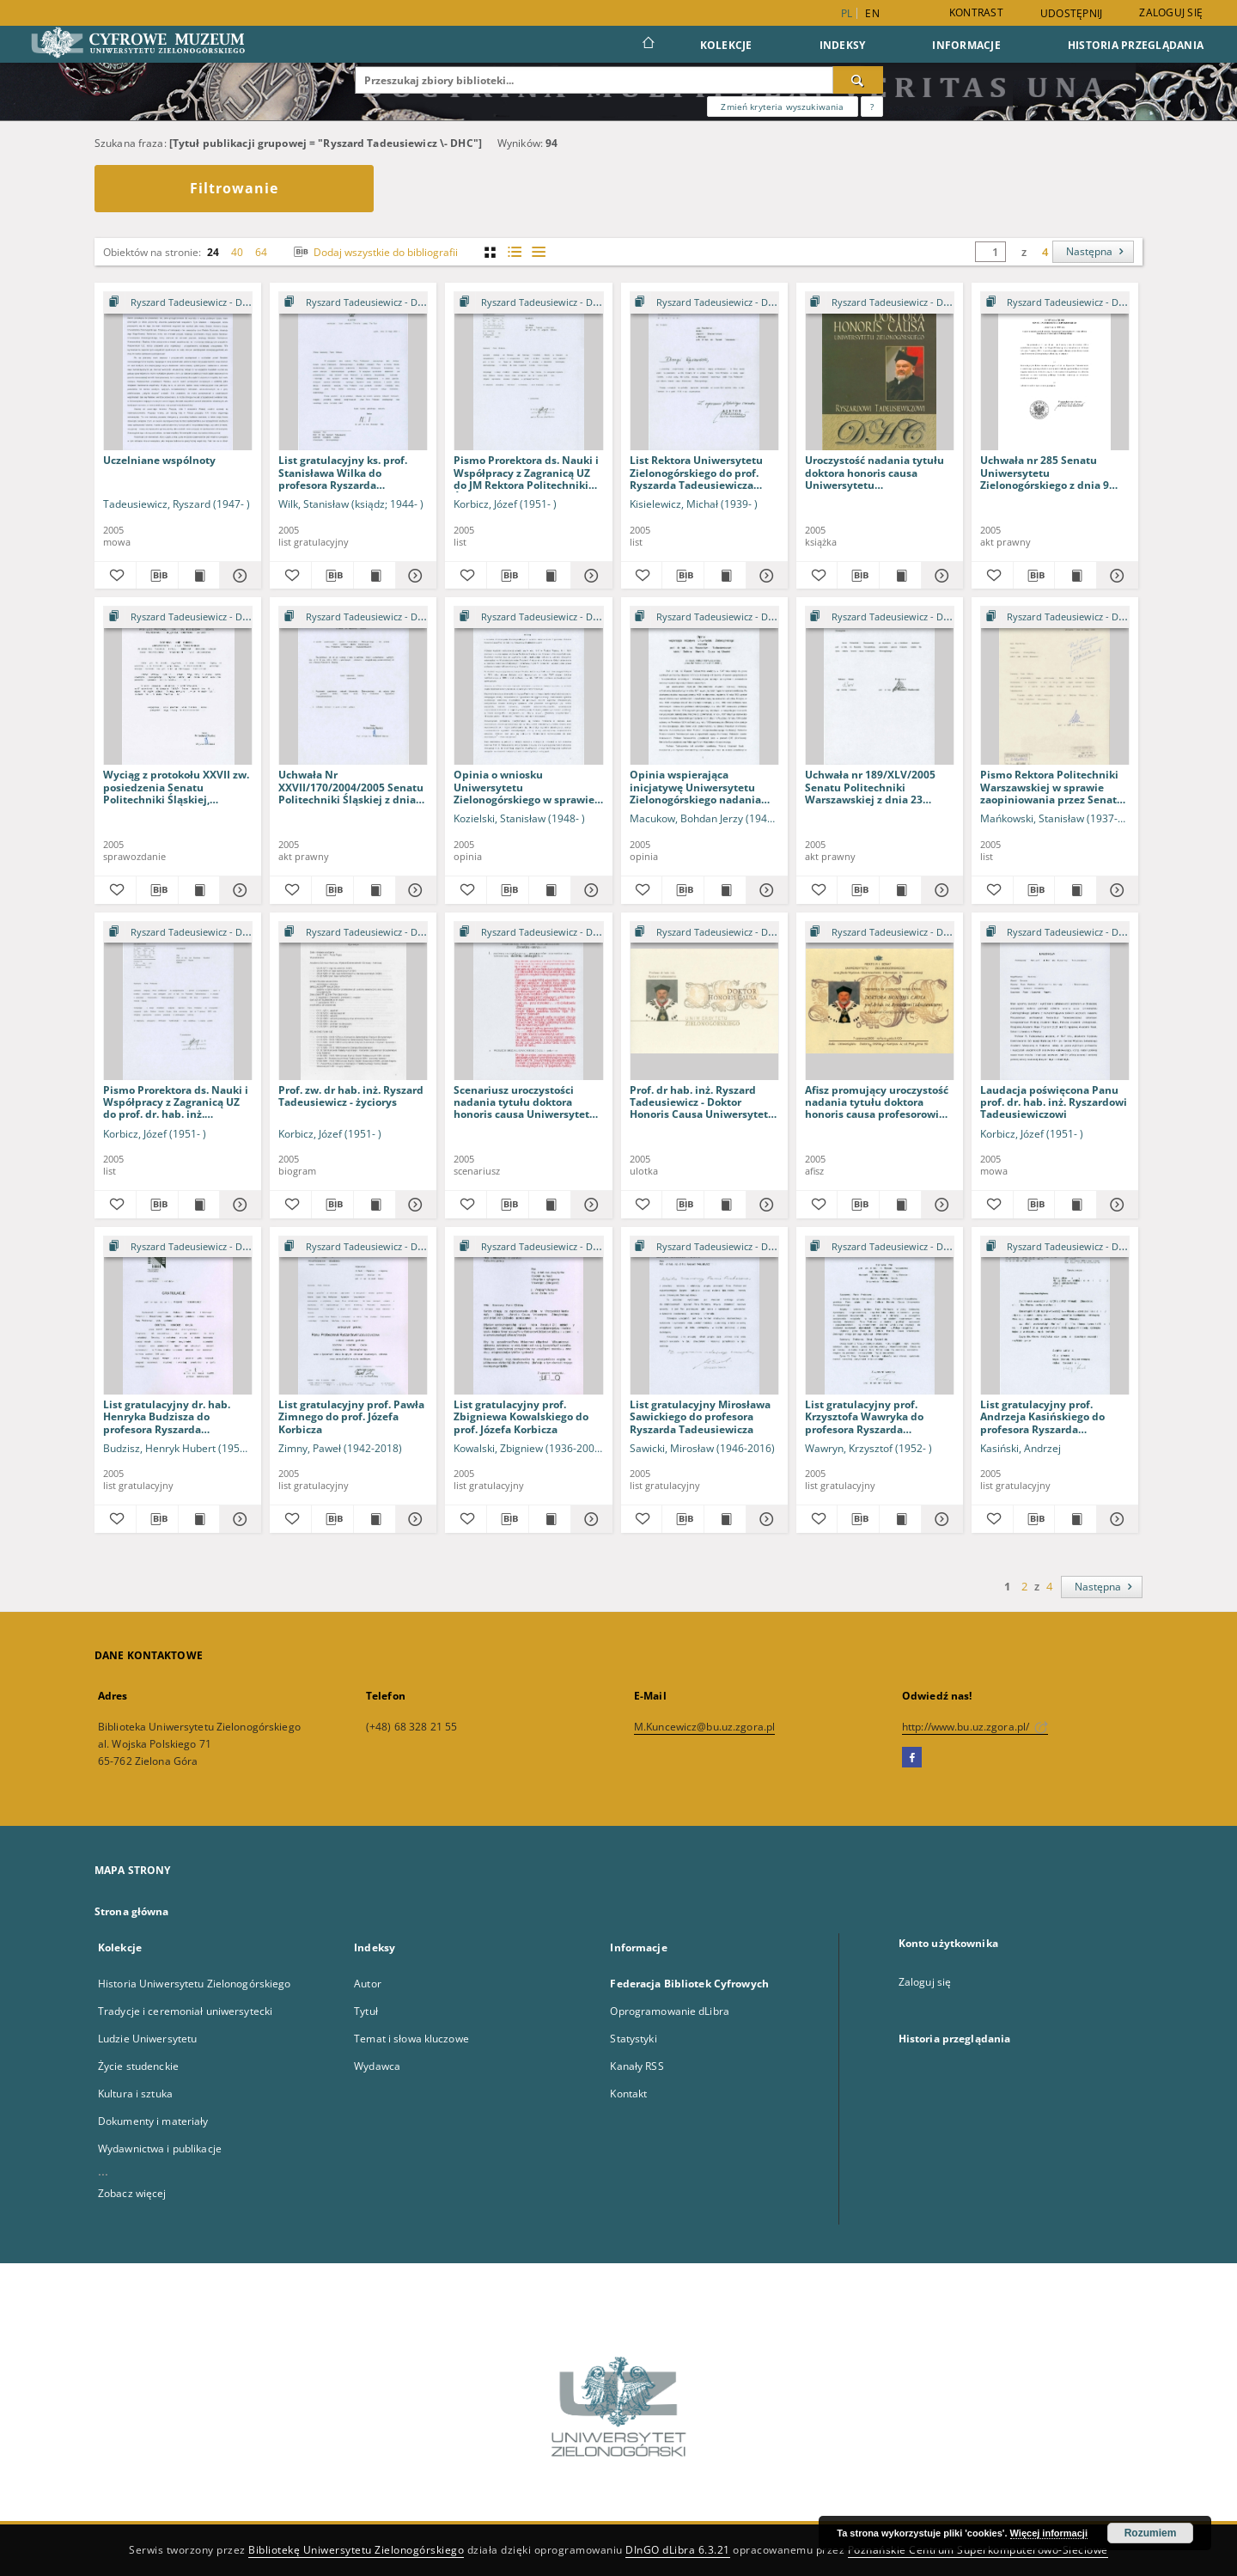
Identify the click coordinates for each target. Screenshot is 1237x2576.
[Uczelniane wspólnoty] (178, 371)
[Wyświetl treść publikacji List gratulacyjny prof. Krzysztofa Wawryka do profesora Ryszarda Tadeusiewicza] (900, 1519)
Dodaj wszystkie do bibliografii (374, 252)
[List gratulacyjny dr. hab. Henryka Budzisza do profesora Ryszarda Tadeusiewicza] (178, 1315)
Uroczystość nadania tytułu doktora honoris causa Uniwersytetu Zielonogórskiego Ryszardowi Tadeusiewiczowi (879, 472)
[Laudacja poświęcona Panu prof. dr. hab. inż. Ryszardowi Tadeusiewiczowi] (1055, 1001)
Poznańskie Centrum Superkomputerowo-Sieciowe (978, 2549)
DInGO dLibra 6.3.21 (677, 2549)
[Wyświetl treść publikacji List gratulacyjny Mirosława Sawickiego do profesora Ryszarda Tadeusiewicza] (725, 1519)
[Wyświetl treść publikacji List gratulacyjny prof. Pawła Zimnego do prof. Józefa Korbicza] (374, 1519)
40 (237, 252)
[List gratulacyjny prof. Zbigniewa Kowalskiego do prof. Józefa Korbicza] (528, 1315)
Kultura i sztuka (135, 2093)
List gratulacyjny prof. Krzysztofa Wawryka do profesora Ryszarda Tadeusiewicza (864, 1416)
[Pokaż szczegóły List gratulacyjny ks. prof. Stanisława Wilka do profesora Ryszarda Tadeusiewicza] (414, 576)
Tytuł (366, 2011)
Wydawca (377, 2066)
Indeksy (843, 45)
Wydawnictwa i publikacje (160, 2148)
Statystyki (633, 2038)
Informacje (966, 45)
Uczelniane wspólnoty (159, 460)
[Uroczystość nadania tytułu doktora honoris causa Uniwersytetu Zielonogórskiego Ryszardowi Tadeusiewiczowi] (880, 371)
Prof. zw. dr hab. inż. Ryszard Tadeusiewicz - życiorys (351, 1096)
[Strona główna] (647, 45)
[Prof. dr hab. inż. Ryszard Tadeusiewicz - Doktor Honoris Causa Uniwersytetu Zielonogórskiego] (704, 1001)
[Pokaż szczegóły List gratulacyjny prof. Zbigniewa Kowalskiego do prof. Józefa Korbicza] (589, 1519)
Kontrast (976, 12)
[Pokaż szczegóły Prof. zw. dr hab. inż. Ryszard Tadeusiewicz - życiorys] (414, 1204)
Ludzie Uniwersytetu (147, 2038)
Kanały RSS (636, 2066)
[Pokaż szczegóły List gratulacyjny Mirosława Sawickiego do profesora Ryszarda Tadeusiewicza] (764, 1519)
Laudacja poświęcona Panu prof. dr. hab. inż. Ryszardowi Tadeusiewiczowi (1053, 1102)
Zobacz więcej (132, 2193)
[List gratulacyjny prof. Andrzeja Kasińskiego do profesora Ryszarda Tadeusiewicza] (1055, 1315)
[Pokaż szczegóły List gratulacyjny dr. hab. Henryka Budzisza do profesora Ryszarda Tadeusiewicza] (238, 1519)
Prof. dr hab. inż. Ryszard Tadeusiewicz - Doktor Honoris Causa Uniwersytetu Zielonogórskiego (702, 1102)
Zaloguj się (1171, 12)
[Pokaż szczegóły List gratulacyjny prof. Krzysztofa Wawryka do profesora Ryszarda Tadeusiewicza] (939, 1519)
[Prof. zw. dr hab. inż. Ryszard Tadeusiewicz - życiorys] (353, 1001)
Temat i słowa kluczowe (411, 2038)
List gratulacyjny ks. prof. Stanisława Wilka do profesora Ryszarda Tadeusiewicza (342, 472)
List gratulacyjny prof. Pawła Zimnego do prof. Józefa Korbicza (351, 1416)
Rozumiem (1150, 2533)
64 (261, 252)
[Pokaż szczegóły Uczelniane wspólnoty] (238, 576)
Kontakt (628, 2093)
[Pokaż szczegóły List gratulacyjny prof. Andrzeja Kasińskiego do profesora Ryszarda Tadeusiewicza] (1115, 1519)
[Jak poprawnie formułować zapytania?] (872, 106)
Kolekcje (726, 45)
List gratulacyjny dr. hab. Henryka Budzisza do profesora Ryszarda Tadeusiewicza (166, 1416)
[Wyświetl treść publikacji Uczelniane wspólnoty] (199, 576)
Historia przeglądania (1135, 45)
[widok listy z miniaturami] (514, 252)
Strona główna (131, 1911)
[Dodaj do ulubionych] (115, 576)
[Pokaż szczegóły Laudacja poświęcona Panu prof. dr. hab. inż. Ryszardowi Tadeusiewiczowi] (1115, 1204)
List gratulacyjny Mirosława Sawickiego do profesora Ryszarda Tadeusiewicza (700, 1416)
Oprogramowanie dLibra (669, 2011)
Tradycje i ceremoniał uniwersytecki (185, 2011)
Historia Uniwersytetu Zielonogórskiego (194, 1983)
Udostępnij (1071, 14)
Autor (367, 1983)
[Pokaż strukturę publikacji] (178, 303)
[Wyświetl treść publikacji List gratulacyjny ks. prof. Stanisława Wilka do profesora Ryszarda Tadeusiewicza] (374, 576)
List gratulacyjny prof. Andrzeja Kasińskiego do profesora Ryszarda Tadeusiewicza (1042, 1416)
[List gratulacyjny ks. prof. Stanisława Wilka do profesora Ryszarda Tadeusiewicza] (353, 371)
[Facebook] (912, 1758)
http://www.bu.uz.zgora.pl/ (975, 1726)
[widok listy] (538, 252)
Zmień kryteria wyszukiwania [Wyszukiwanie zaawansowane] (782, 107)
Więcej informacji (1049, 2533)
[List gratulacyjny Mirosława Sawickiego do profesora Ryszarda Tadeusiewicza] (704, 1315)
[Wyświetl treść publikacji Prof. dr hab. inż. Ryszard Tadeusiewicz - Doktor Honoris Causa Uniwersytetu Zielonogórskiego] (725, 1204)
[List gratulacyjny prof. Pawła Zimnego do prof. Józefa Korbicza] (353, 1315)
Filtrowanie (234, 188)
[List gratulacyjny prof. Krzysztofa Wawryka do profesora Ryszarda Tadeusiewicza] (880, 1315)
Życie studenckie (138, 2066)
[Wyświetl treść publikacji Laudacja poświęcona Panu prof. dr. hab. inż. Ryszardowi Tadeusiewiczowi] (1075, 1204)
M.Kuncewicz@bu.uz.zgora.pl (704, 1726)
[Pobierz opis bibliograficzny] (157, 576)
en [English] (872, 13)
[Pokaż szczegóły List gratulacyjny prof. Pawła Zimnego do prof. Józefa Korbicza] (414, 1519)
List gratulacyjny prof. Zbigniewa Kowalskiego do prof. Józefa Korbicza (521, 1416)
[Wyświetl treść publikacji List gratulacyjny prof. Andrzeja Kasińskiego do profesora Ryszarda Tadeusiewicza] (1075, 1519)
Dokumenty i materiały (153, 2121)
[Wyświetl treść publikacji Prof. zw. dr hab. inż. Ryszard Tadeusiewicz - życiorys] (374, 1204)
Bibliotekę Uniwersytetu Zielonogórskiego (356, 2549)
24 (213, 252)
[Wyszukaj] (858, 80)
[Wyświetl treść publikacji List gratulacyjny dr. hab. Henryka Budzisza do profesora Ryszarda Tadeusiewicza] (199, 1519)
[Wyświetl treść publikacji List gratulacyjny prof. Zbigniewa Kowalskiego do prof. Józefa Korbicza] (549, 1519)
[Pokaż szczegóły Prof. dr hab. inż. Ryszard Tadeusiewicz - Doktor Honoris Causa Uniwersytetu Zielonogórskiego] (764, 1204)
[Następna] (1093, 252)
